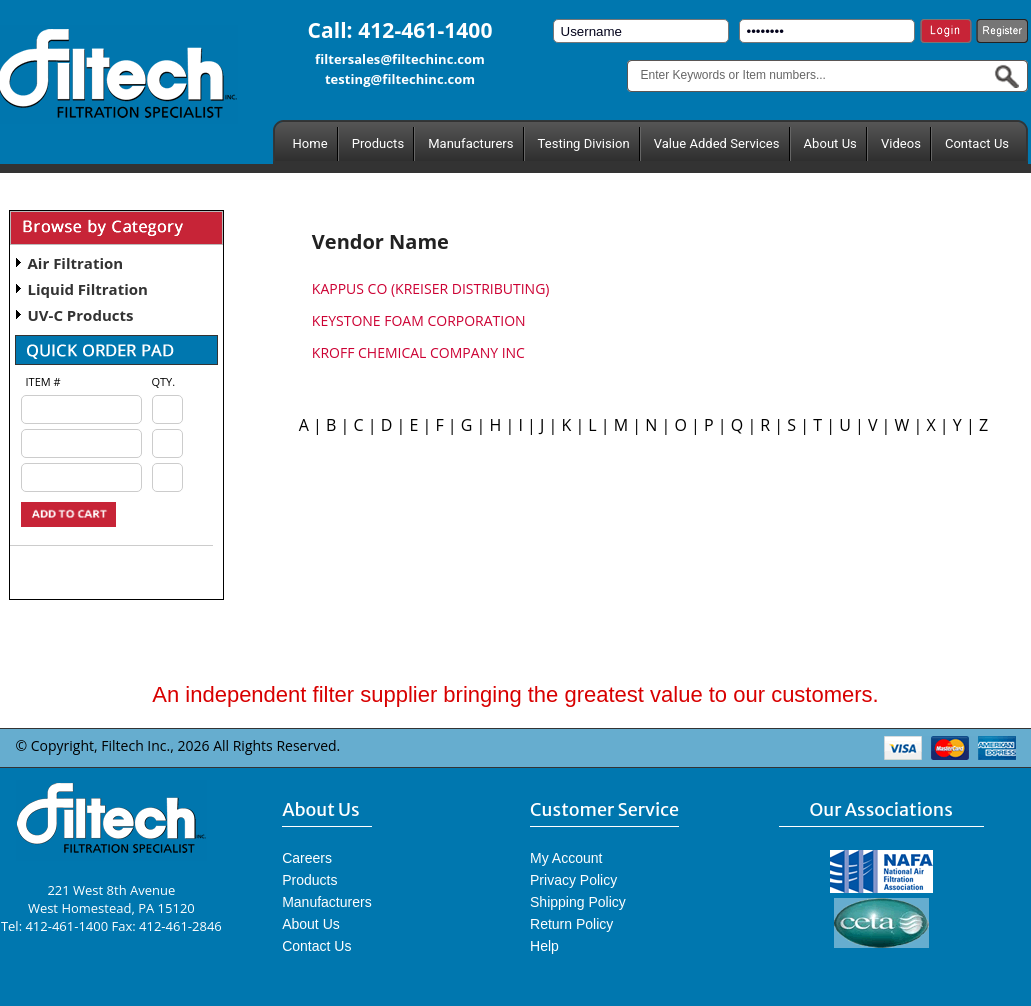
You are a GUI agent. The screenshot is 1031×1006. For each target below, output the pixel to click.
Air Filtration (76, 263)
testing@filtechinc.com (400, 79)
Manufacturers (470, 143)
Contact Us (977, 143)
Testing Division (584, 143)
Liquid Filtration (88, 289)
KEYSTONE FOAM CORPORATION (419, 320)
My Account (566, 858)
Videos (901, 143)
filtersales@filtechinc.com (400, 59)
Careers (307, 858)
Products (378, 143)
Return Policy (571, 924)
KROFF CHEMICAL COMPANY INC (418, 352)
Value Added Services (717, 143)
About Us (830, 143)
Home (310, 143)
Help (544, 946)
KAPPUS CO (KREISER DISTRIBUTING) (431, 288)
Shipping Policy (578, 902)
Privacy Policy (573, 880)
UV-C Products (81, 315)
